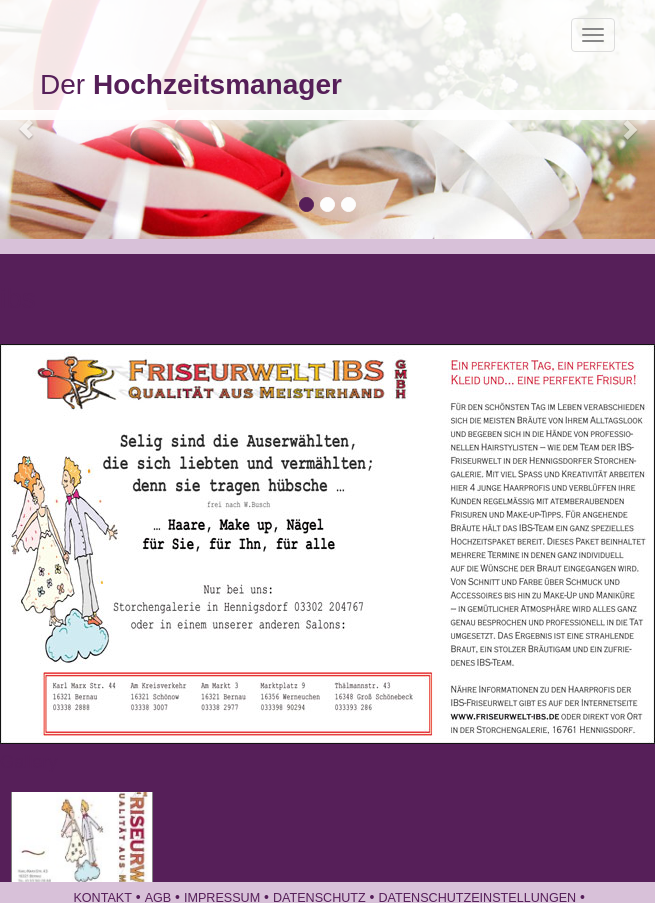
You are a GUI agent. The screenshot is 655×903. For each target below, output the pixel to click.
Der (191, 84)
